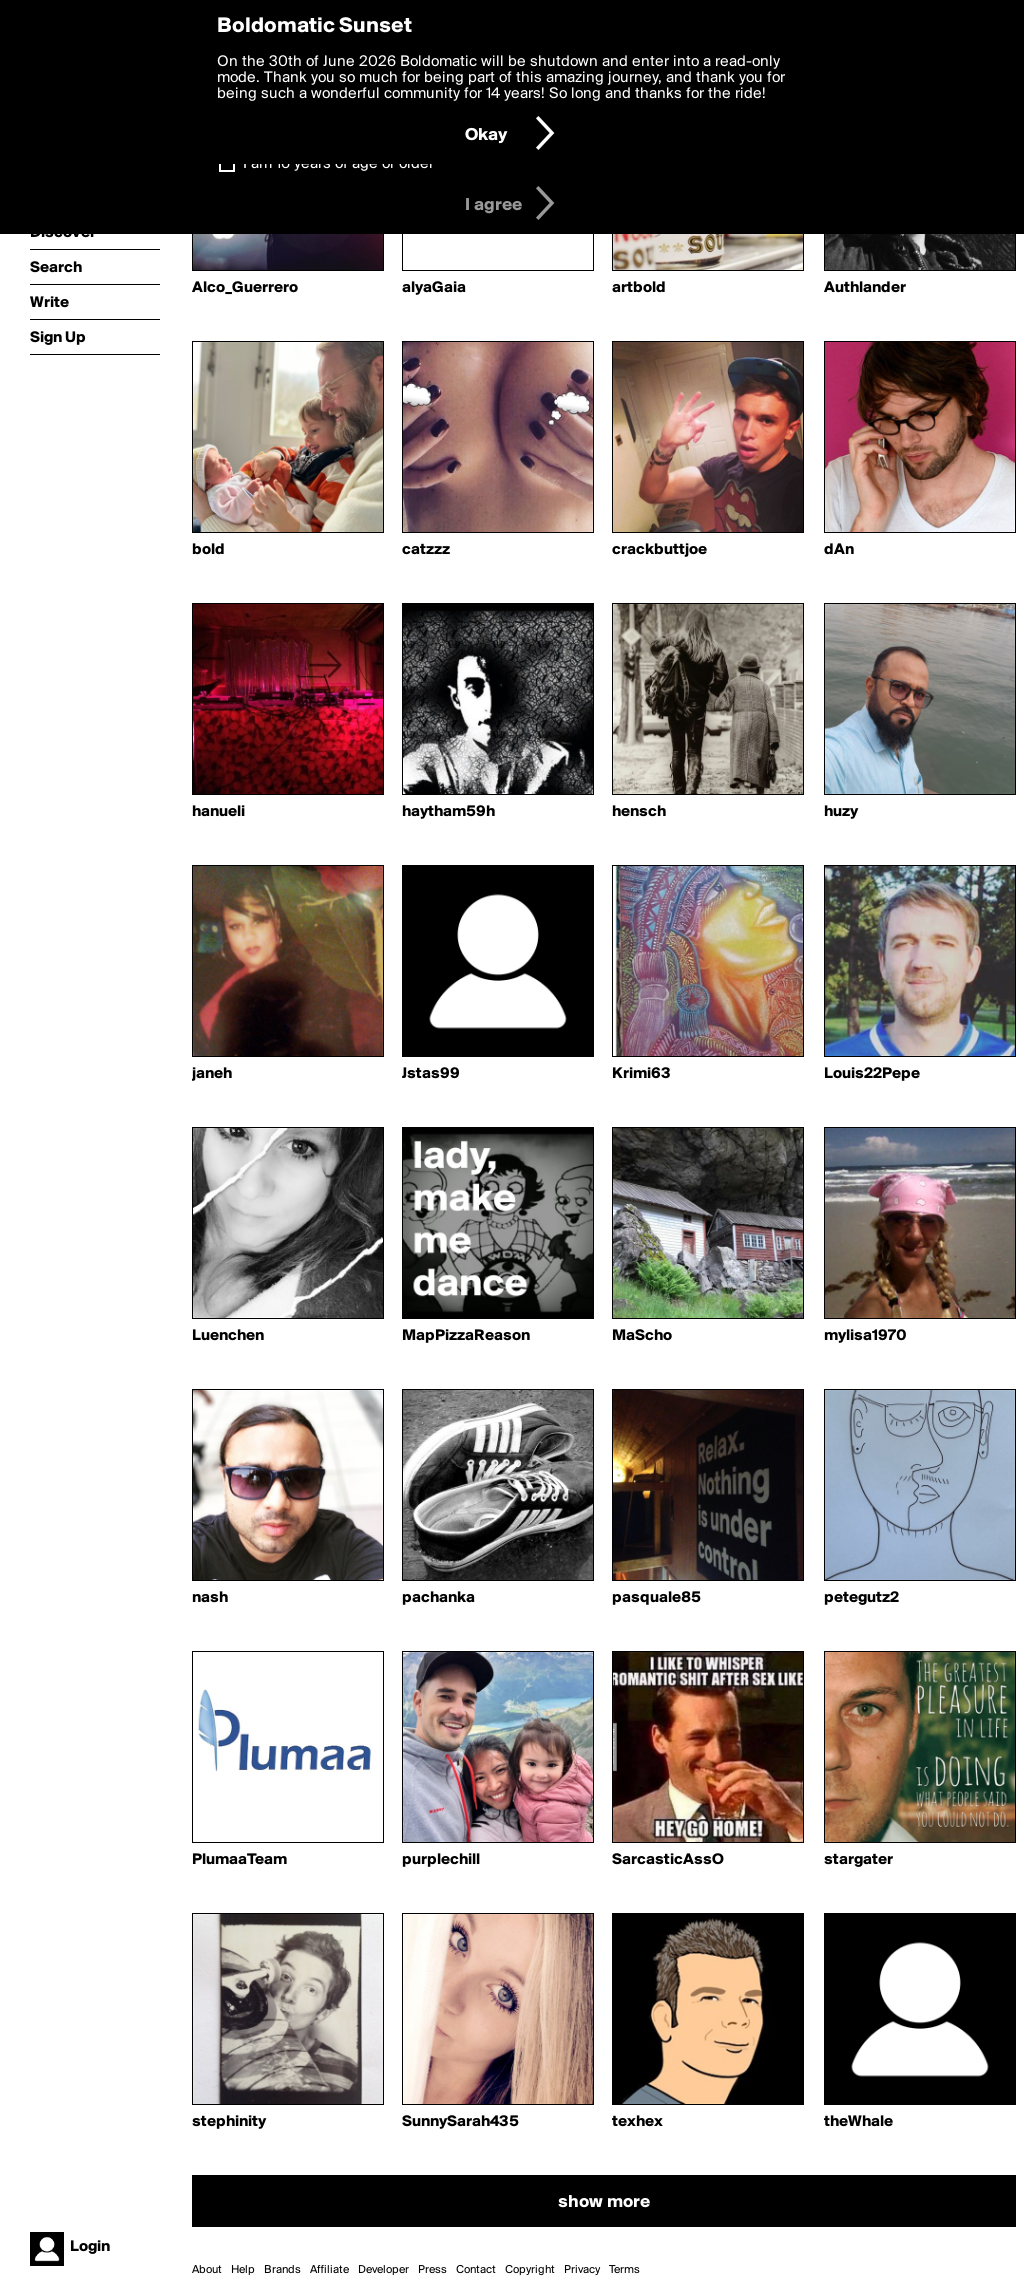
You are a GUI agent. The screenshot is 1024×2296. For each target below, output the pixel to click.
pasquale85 (656, 1598)
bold (208, 550)
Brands (282, 2270)
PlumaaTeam (239, 1860)
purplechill (441, 1860)
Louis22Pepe (872, 1074)
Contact (476, 2270)
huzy (841, 812)
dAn (839, 550)
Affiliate (329, 2270)
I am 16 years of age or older (338, 164)
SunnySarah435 (460, 2122)
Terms (624, 2270)
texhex (637, 2122)
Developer (383, 2270)
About (207, 2270)
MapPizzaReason (466, 1336)
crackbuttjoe (659, 550)
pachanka (438, 1598)
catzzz (426, 550)
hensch (639, 812)
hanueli (218, 812)
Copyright (530, 2270)
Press (432, 2270)
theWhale (858, 2122)
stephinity (229, 2122)
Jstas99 (431, 1074)
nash (210, 1598)
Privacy (582, 2270)
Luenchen (228, 1336)
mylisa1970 (865, 1336)
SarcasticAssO (668, 1860)
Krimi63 (641, 1074)
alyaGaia (434, 288)
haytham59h (448, 812)
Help (243, 2270)
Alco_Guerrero (245, 288)
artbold (639, 288)
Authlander (865, 288)
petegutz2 (861, 1598)
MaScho (642, 1336)
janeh (212, 1074)
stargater (858, 1860)
